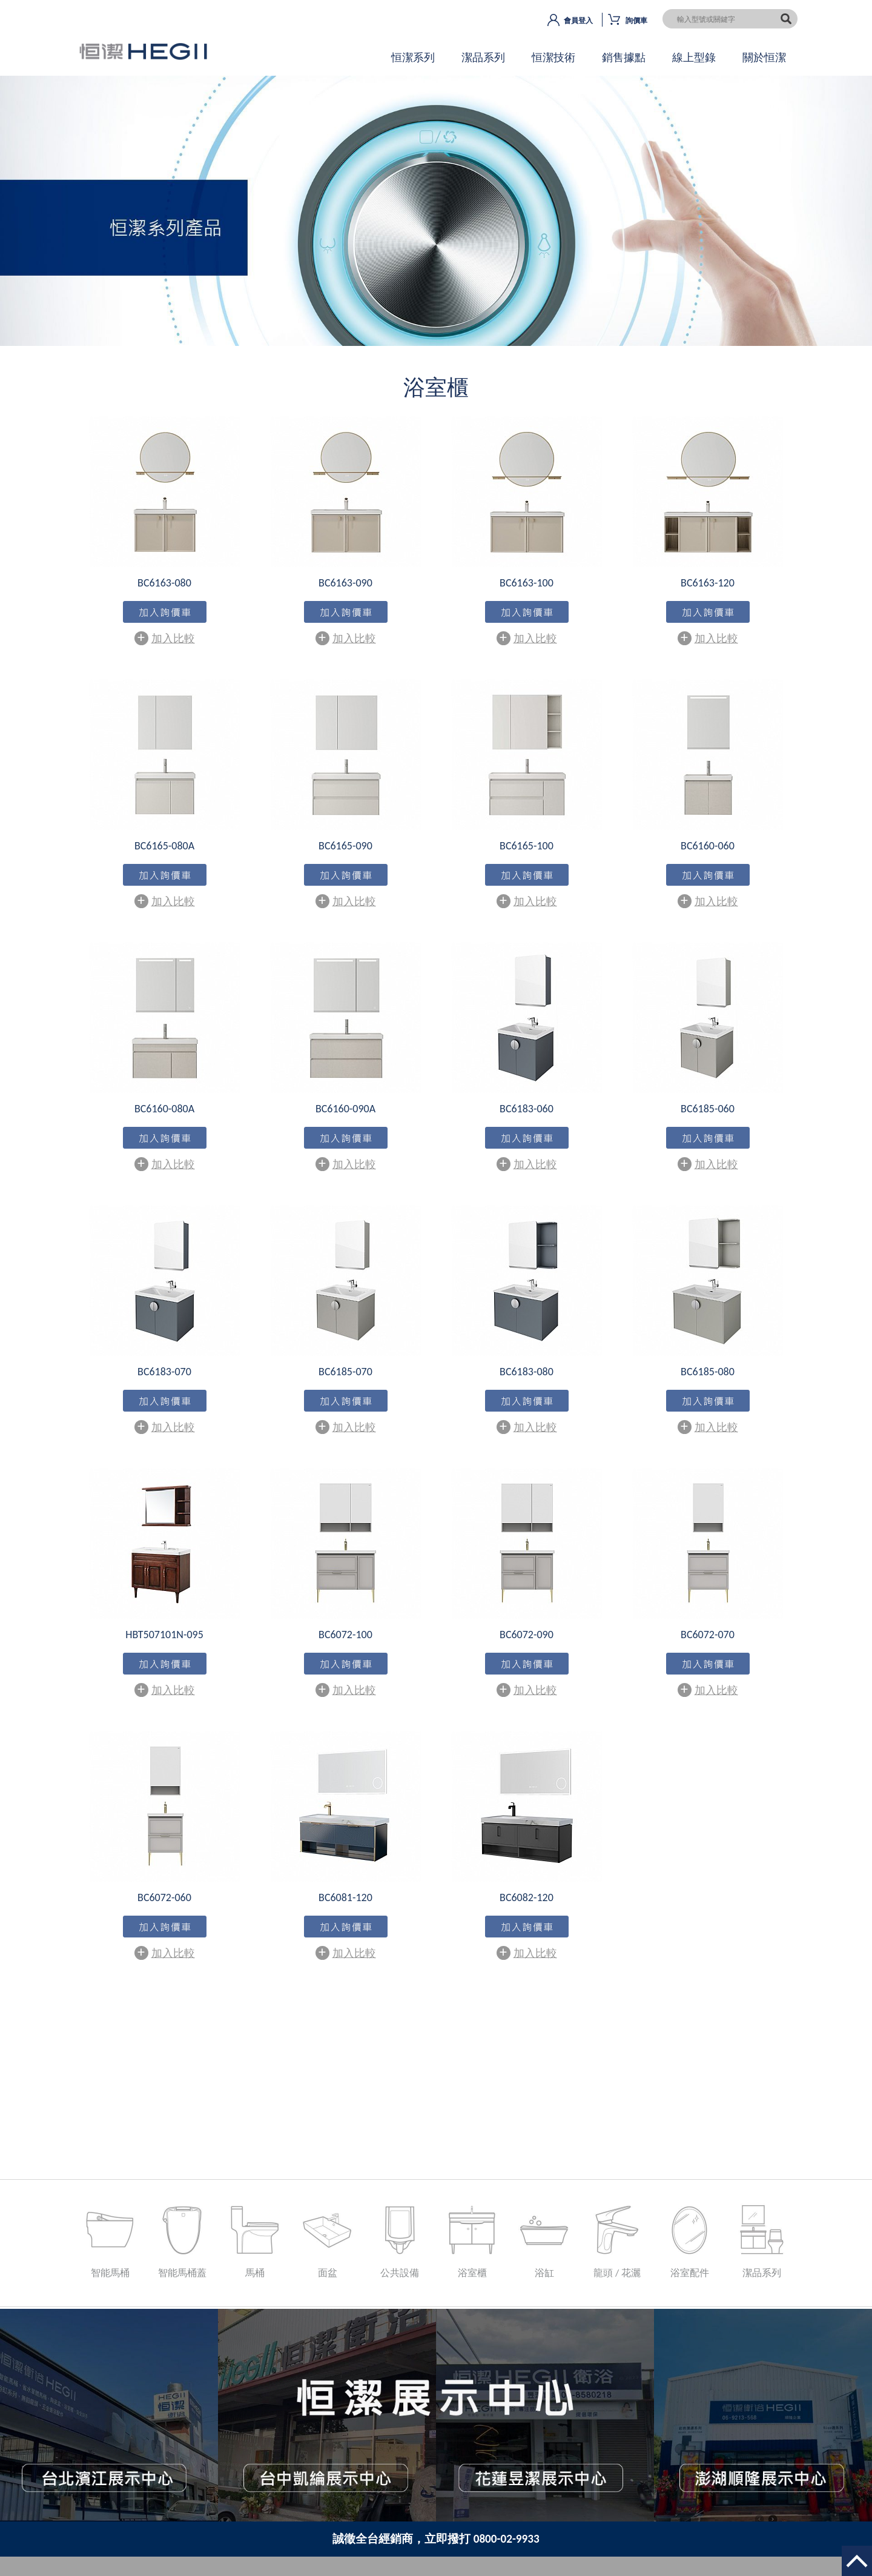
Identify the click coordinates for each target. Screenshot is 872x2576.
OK (435, 221)
